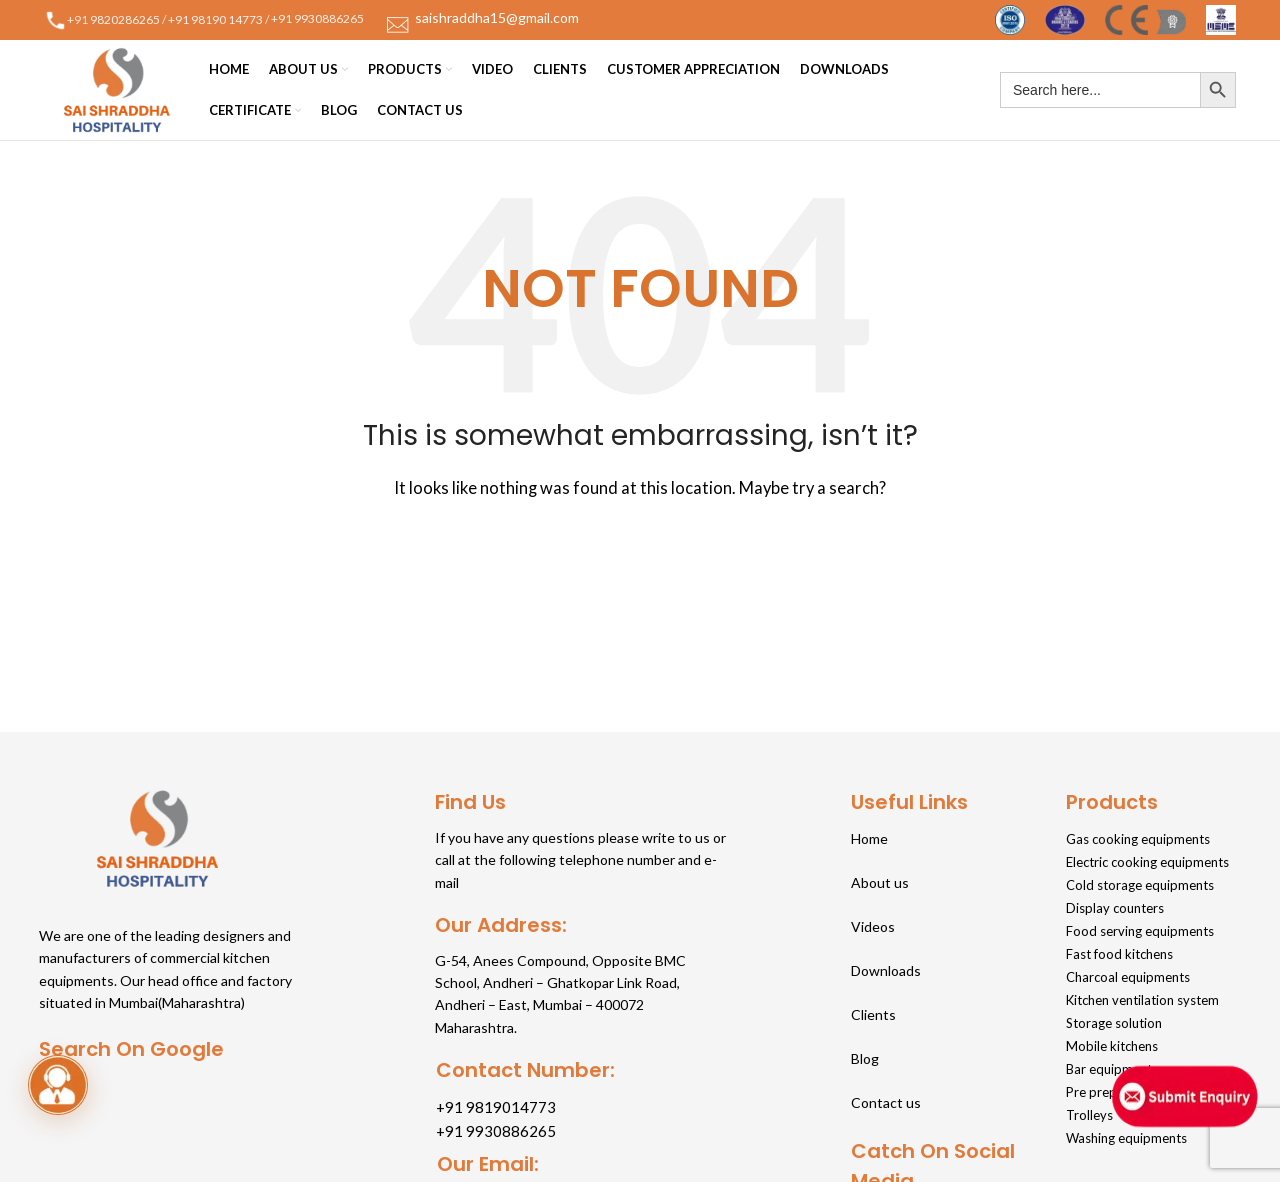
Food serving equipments (1140, 931)
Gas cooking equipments (1138, 839)
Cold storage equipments (1140, 885)
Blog (865, 1058)
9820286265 (125, 18)
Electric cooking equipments (1147, 862)
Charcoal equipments (1128, 977)
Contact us (886, 1102)
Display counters (1115, 908)
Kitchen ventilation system (1142, 1000)
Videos (873, 926)
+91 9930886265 (319, 18)
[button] (58, 1085)
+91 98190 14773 (215, 18)
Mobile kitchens (1112, 1046)
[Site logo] (1010, 18)
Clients (873, 1014)
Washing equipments (1126, 1138)
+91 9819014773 (496, 1107)
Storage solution (1114, 1023)
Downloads (886, 970)
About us (880, 882)
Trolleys (1089, 1115)
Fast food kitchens (1119, 954)
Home (869, 838)
